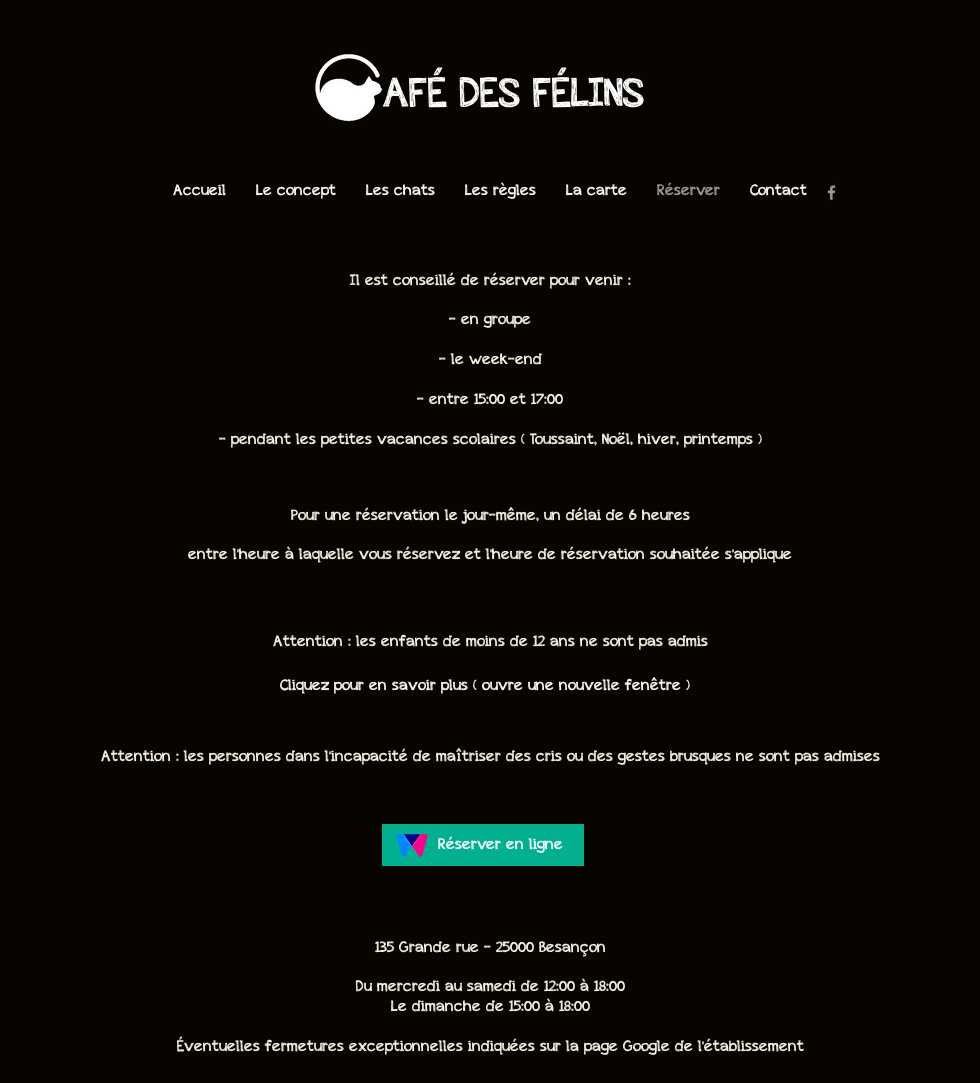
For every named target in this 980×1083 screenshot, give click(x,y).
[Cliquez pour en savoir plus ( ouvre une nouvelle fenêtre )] (485, 686)
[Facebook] (831, 192)
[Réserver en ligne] (483, 845)
